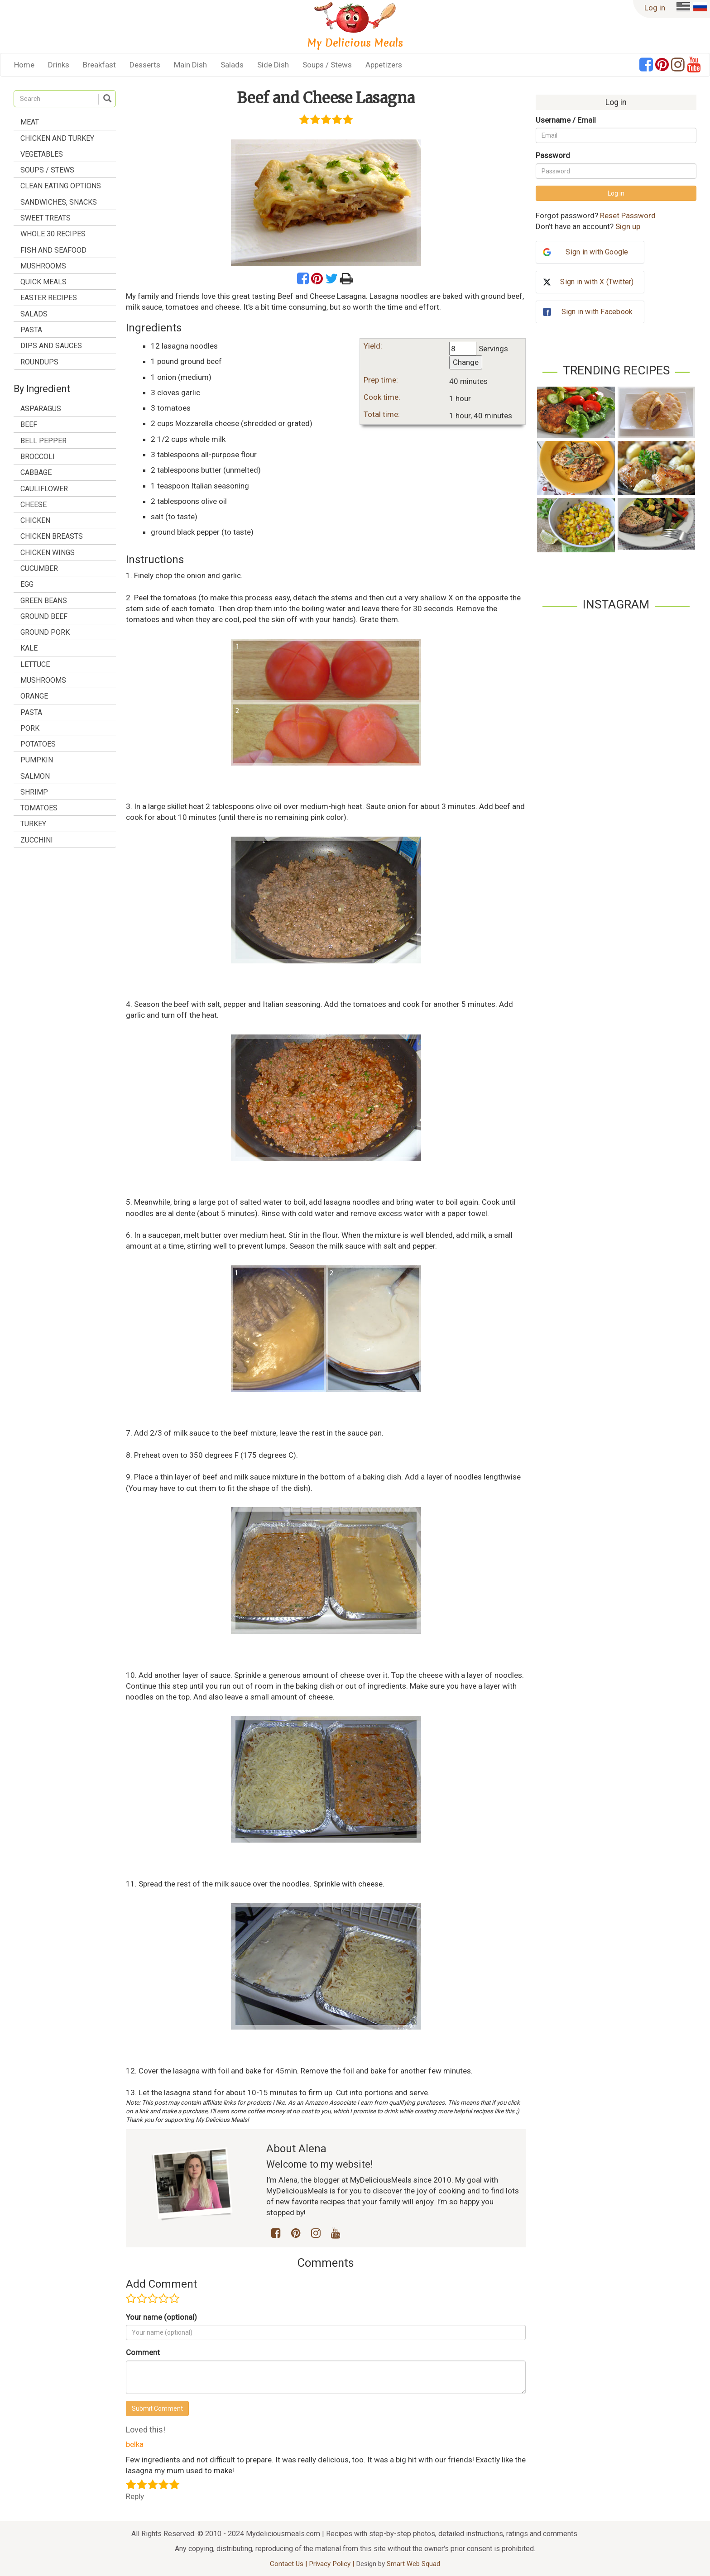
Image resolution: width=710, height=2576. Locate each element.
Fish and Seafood (53, 250)
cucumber (39, 568)
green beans (43, 600)
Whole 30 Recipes (53, 234)
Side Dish (273, 64)
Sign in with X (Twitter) (596, 282)
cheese (33, 504)
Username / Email (566, 119)
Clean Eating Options (60, 186)
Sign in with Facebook (597, 311)
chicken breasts (51, 536)
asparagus (40, 408)
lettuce (35, 664)
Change (466, 362)
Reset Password (628, 215)
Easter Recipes (48, 297)
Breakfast (99, 64)
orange (34, 696)
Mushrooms (43, 266)
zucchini (36, 840)
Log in (654, 7)
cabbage (36, 472)
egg (27, 584)
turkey (33, 823)
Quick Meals (43, 282)
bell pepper (43, 440)
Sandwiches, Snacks (58, 202)
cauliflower (44, 488)
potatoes (38, 744)
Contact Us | (289, 2564)
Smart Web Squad (413, 2564)
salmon (35, 776)
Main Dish (190, 64)
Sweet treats (45, 218)
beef (28, 424)
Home (24, 64)
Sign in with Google (597, 252)
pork (29, 728)
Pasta (31, 330)
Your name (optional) (161, 2317)
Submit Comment (157, 2408)
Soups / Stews (327, 64)
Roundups (39, 362)
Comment (143, 2352)
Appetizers (383, 64)
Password (553, 155)
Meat (29, 122)
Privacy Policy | (332, 2564)
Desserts (145, 64)
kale (29, 648)
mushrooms (43, 680)
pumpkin (36, 760)
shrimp (34, 792)
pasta (31, 712)
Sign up (627, 226)
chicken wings (47, 552)
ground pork (45, 632)
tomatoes (39, 808)
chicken (35, 520)
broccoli (37, 456)
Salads (232, 64)
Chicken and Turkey (57, 138)
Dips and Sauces (51, 345)
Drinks (58, 64)
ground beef (43, 616)
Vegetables (41, 154)
